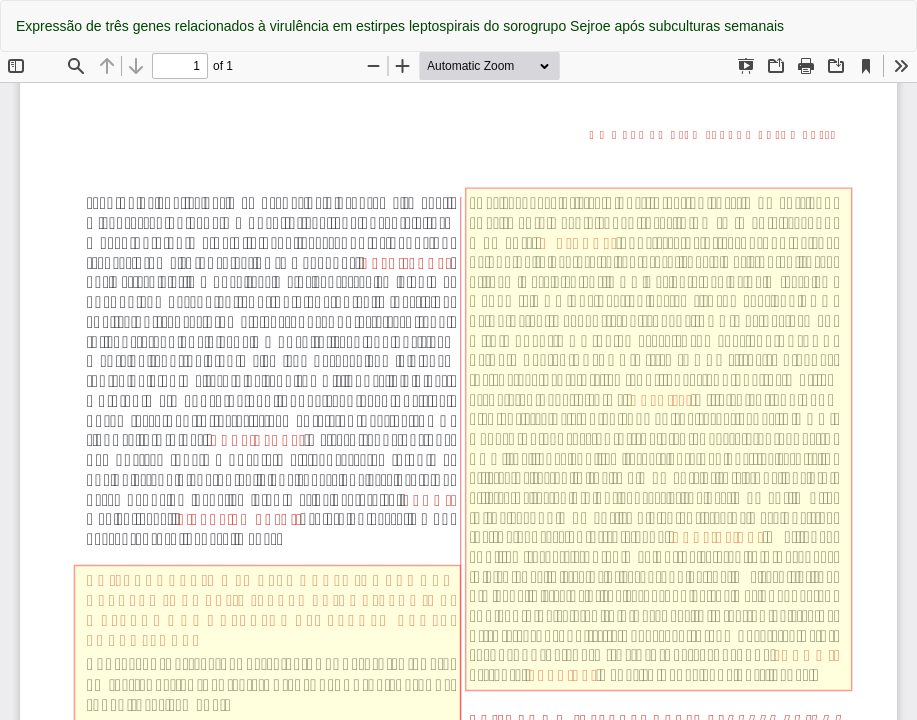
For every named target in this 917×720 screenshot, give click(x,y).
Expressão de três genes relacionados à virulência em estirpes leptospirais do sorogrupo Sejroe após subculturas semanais (400, 26)
